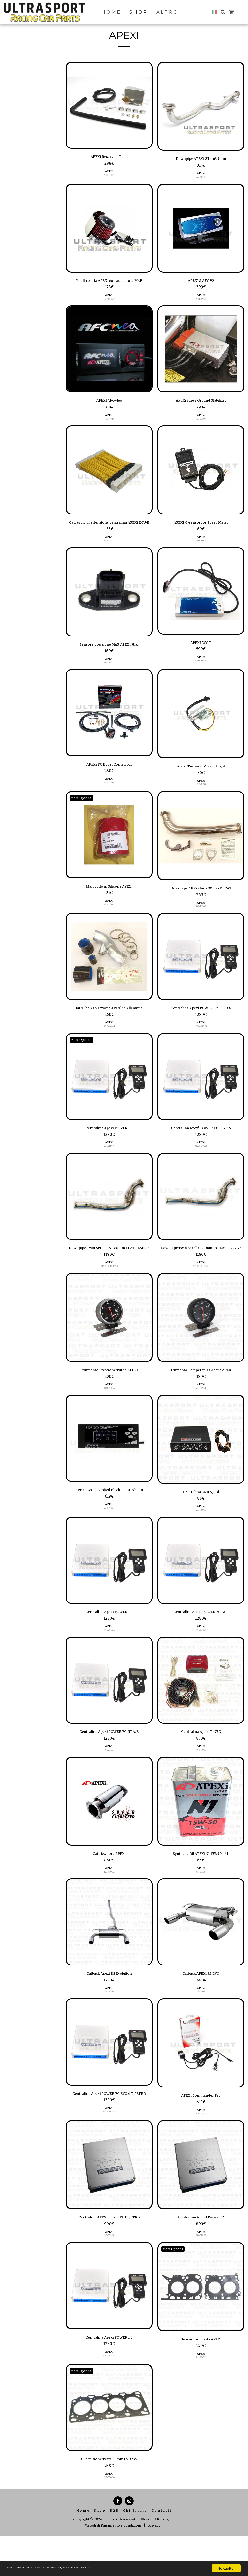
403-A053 (201, 1536)
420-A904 (201, 672)
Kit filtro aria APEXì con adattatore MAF (109, 282)
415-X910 (201, 2145)
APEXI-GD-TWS (109, 1290)
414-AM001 (201, 1041)
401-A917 (109, 422)
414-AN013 (109, 1162)
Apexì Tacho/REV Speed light (201, 779)
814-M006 (109, 2517)
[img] (109, 105)
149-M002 (109, 1901)
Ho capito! (226, 2568)
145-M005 (201, 177)
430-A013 (201, 545)
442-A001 (109, 551)
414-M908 (109, 2272)
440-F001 (201, 1778)
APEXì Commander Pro (201, 2127)
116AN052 (201, 2022)
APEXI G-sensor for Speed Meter (201, 527)
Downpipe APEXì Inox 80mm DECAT (201, 902)
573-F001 (109, 176)
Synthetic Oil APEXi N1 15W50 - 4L (201, 1883)
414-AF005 (109, 1778)
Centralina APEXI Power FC (201, 2254)
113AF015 (109, 2022)
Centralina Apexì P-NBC (201, 1760)
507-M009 (109, 301)
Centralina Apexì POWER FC (109, 1144)
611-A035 (201, 1901)
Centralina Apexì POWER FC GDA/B (109, 1760)
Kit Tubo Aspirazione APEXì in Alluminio (109, 1023)
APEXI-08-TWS (201, 1290)
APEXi (109, 172)
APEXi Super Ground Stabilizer (200, 403)
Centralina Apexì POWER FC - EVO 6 (201, 1023)
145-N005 (201, 920)
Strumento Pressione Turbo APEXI (109, 1394)
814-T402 (201, 2395)
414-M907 (201, 2272)
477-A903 (201, 422)
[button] (223, 12)
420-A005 (109, 1534)
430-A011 (201, 797)
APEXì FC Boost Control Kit (109, 777)
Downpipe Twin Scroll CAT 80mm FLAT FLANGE (109, 1268)
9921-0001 (109, 918)
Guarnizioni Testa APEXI (201, 2377)
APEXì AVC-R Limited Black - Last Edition (109, 1515)
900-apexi (109, 1041)
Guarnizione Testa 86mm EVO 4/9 (109, 2498)
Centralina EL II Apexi (201, 1517)
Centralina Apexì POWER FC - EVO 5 (201, 1144)
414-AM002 (201, 1162)
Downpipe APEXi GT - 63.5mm (201, 159)
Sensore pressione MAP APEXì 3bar (109, 656)
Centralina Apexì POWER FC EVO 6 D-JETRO (109, 2128)
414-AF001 (200, 1657)
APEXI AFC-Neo (109, 403)
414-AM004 (109, 2150)
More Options (82, 811)
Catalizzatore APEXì (109, 1883)
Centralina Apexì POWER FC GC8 (201, 1638)
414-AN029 (109, 1657)
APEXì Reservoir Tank (109, 157)
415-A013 (109, 795)
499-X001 (109, 674)
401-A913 (201, 301)
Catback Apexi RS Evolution (109, 2004)
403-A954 (109, 1413)
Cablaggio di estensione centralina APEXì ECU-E (109, 530)
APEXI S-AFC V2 (201, 282)
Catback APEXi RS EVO (201, 2004)
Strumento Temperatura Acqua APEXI (201, 1394)
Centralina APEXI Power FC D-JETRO (109, 2254)
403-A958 (201, 1413)
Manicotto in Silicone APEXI (109, 900)
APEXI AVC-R (201, 654)
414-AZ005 (109, 2394)
